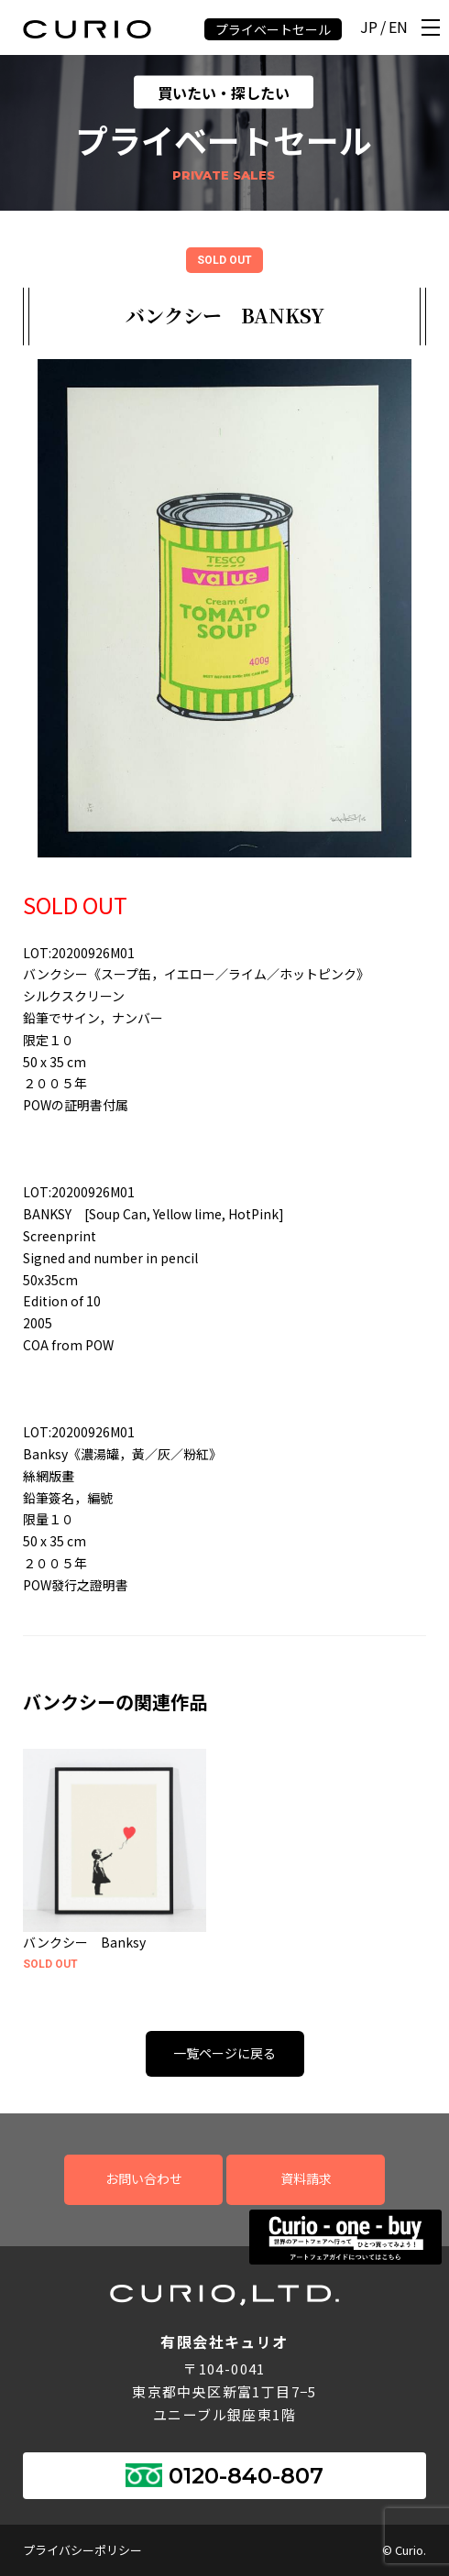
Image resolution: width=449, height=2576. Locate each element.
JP (369, 28)
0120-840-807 (246, 2475)
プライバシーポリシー (82, 2550)
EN (398, 28)
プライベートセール (273, 29)
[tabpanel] (224, 608)
